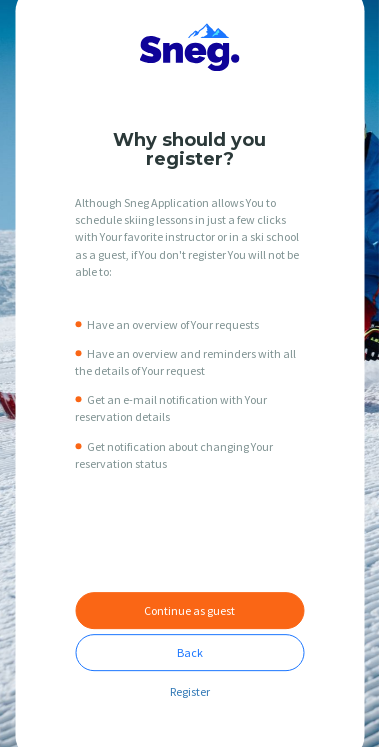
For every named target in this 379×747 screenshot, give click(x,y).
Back (190, 652)
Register (190, 691)
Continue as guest (189, 610)
